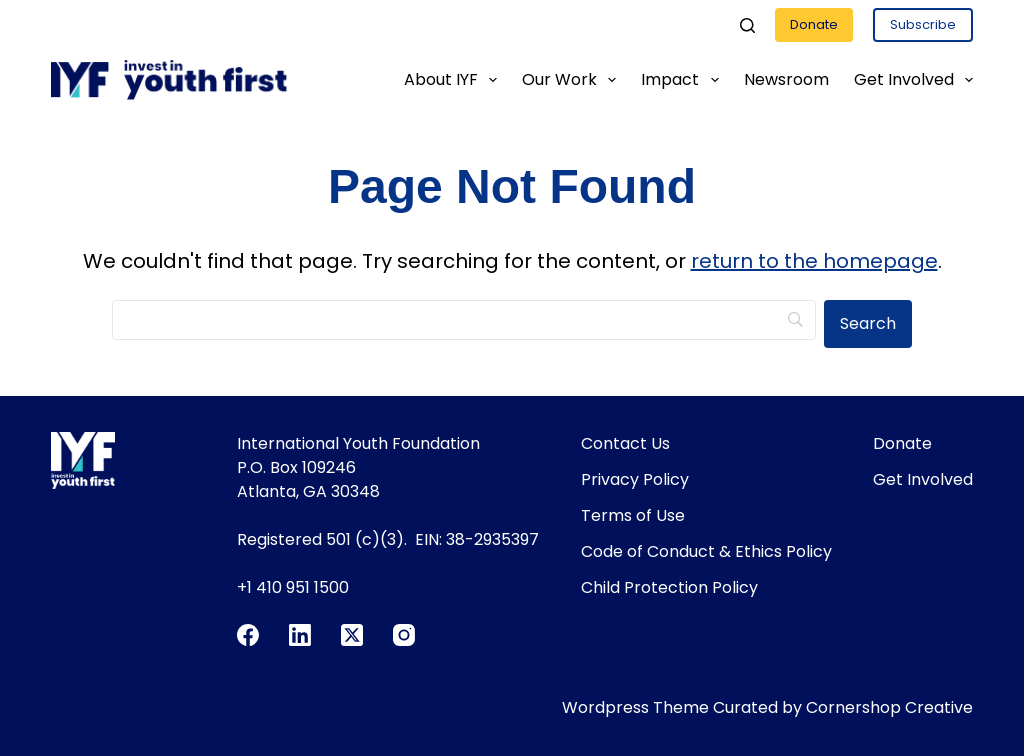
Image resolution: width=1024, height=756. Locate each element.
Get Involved (913, 80)
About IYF (454, 80)
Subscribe (923, 24)
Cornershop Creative (889, 707)
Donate (814, 24)
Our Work (573, 80)
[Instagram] (404, 635)
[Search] (747, 25)
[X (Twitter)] (352, 635)
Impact (683, 80)
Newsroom (786, 79)
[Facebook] (248, 635)
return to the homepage (814, 261)
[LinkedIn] (300, 635)
